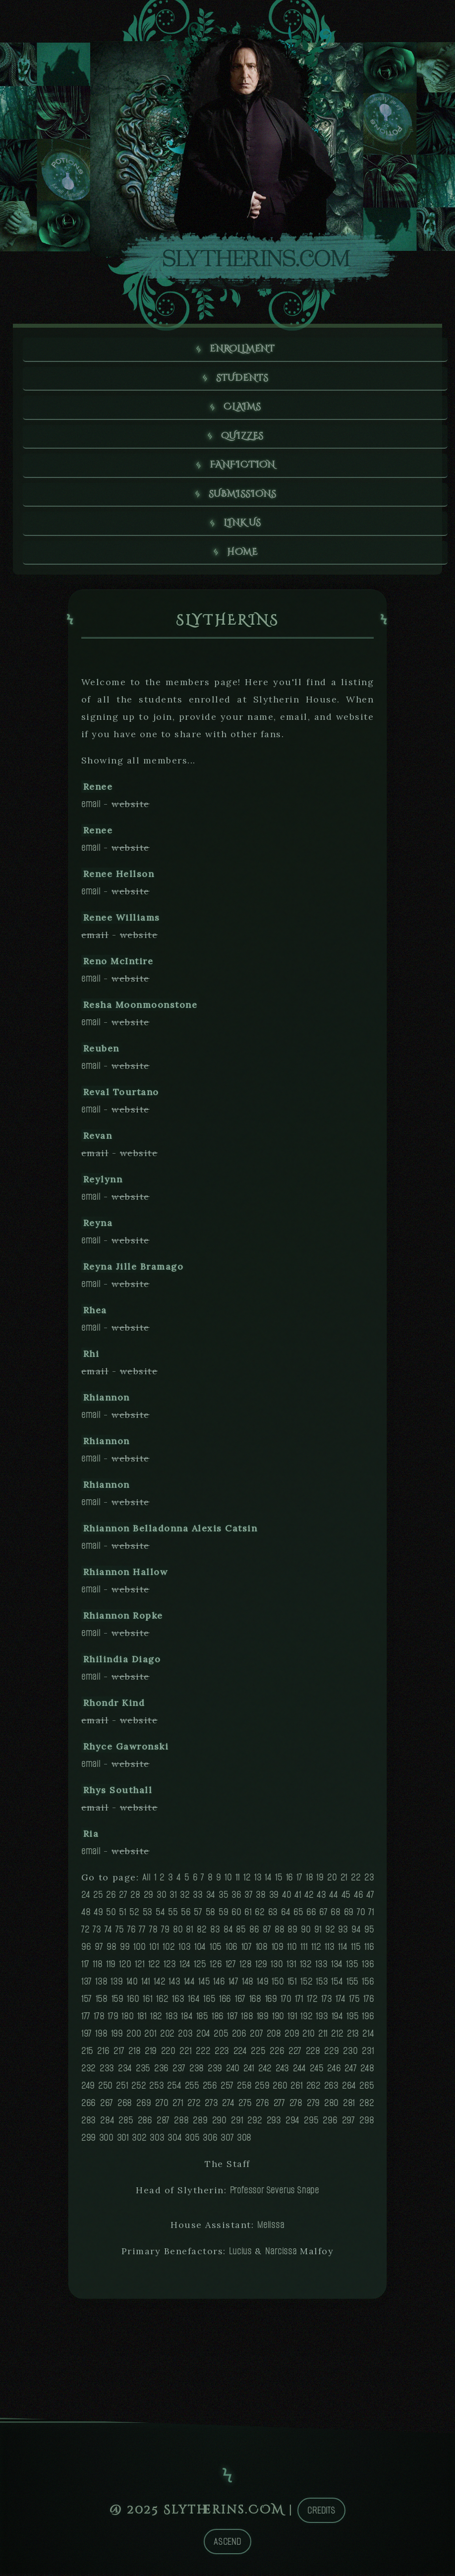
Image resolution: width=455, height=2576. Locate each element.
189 (263, 2018)
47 (370, 1896)
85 (241, 1931)
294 (292, 2122)
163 (178, 2000)
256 (210, 2087)
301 (123, 2139)
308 (244, 2139)
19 (320, 1879)
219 (151, 2052)
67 (323, 1914)
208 (274, 2035)
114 (342, 1948)
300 (106, 2139)
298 (366, 2122)
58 (211, 1914)
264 (349, 2087)
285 (125, 2122)
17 (299, 1879)
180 (127, 2018)
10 (228, 1879)
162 (162, 2000)
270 (161, 2104)
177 (85, 2018)
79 (165, 1931)
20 (332, 1879)
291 (237, 2122)
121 (139, 1966)
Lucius (240, 2253)
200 (133, 2035)
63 (273, 1914)
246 (334, 2070)
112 (316, 1948)
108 (262, 1948)
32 (185, 1896)
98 (111, 1948)
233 (107, 2070)
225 (258, 2052)
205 (221, 2035)
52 (134, 1914)
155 (352, 1983)
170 (286, 2000)
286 (145, 2122)
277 (279, 2104)
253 (156, 2087)
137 (86, 1983)
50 (111, 1914)
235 (143, 2070)
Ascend (227, 2543)
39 (274, 1896)
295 (311, 2122)
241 (248, 2070)
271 (177, 2104)
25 (98, 1896)
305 (192, 2139)
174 (340, 2000)
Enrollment (242, 349)
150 (278, 1983)
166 (225, 2000)
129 (261, 1966)
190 (278, 2018)
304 (174, 2139)
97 (99, 1948)
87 (267, 1931)
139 (116, 1983)
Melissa (270, 2226)
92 (330, 1931)
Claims (243, 408)
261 (296, 2087)
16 (289, 1879)
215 (87, 2052)
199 (117, 2035)
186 (218, 2018)
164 (193, 2000)
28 (135, 1896)
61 (248, 1914)
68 (336, 1914)
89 (292, 1931)
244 (299, 2070)
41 (297, 1896)
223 (222, 2052)
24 (85, 1896)
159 (117, 2000)
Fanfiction (242, 466)
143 (174, 1983)
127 (231, 1966)
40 (286, 1896)
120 (125, 1966)
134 (336, 1966)
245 (316, 2070)
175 (354, 2000)
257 (227, 2087)
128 (245, 1966)
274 (228, 2104)
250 (105, 2087)
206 (239, 2035)
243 (282, 2070)
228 (313, 2052)
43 (321, 1896)
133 (321, 1966)
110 (291, 1948)
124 (184, 1966)
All (146, 1879)
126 (216, 1966)
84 (228, 1931)
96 (86, 1948)
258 (244, 2087)
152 (306, 1983)
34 (211, 1896)
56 (186, 1914)
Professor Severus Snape (274, 2192)
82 (202, 1931)
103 (184, 1948)
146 (219, 1983)
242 (265, 2070)
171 (299, 2000)
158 (102, 2000)
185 (202, 2018)
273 (211, 2104)
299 (88, 2139)
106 (231, 1948)
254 (174, 2087)
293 (274, 2122)
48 (86, 1914)
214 (368, 2035)
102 (168, 1948)
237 (178, 2070)
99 (125, 1948)
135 (352, 1966)
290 (219, 2122)
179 (113, 2018)
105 (216, 1948)
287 (163, 2122)
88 (279, 1931)
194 (337, 2018)
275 (244, 2104)
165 (209, 2000)
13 (258, 1879)
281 (349, 2104)
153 (322, 1983)
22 (356, 1879)
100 (139, 1948)
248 (367, 2070)
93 (343, 1931)
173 (326, 2000)
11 (237, 1879)
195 (352, 2018)
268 (124, 2104)
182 (156, 2018)
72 (85, 1931)
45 (346, 1896)
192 (306, 2018)
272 (193, 2104)
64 (285, 1914)
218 (134, 2052)
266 (88, 2104)
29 (149, 1896)
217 (119, 2052)
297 (348, 2122)
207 (256, 2035)
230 (350, 2052)
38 (261, 1896)
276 (262, 2104)
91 (318, 1931)
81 (189, 1931)
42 (309, 1896)
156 (368, 1983)
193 (322, 2018)
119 (110, 1966)
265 (366, 2087)
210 (308, 2035)
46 (358, 1896)
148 (247, 1983)
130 (277, 1966)
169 (271, 2000)
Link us (243, 525)
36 (236, 1896)
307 (227, 2139)
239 (215, 2070)
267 (106, 2104)
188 (247, 2018)
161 (147, 2000)
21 (344, 1879)
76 (131, 1931)
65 (298, 1914)
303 (157, 2139)
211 (323, 2035)
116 (369, 1948)
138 (101, 1983)
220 (168, 2052)
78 (153, 1931)
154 (336, 1983)
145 (204, 1983)
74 (108, 1931)
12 (247, 1879)
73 (97, 1931)
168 (255, 2000)
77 (142, 1931)
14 (268, 1879)
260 (280, 2087)
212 (337, 2035)
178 (99, 2018)
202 (167, 2035)
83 (215, 1931)
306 (210, 2139)
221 (185, 2052)
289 (200, 2122)
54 (160, 1914)
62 (260, 1914)
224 (240, 2052)
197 (86, 2035)
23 (369, 1879)
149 (262, 1983)
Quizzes (243, 437)
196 (368, 2018)
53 (148, 1914)
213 (353, 2035)
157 (86, 2000)
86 (254, 1931)
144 (189, 1983)
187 (232, 2018)
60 (236, 1914)
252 (138, 2087)
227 (294, 2052)
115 (355, 1948)
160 (133, 2000)
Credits (321, 2512)
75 (119, 1931)
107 (246, 1948)
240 (232, 2070)
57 (198, 1914)
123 (169, 1966)
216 (103, 2052)
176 (368, 2000)
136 (368, 1966)
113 (329, 1948)
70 (361, 1914)
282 (366, 2104)
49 (98, 1914)
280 (331, 2104)
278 (295, 2104)
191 (292, 2018)
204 (203, 2035)
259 (262, 2087)
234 (125, 2070)
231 (368, 2052)
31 (173, 1896)
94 (356, 1931)
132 (306, 1966)
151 (292, 1983)
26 (111, 1896)
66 (311, 1914)
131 (291, 1966)
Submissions (243, 495)
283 (88, 2122)
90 (306, 1931)
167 (240, 2000)
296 (330, 2122)
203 (185, 2035)
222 (203, 2052)
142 (159, 1983)
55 (173, 1914)
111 (303, 1948)
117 (85, 1966)
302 (139, 2139)
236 (161, 2070)
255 (192, 2087)
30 (162, 1896)
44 (333, 1896)
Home (242, 554)
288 (181, 2122)
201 (150, 2035)
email (91, 806)
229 (331, 2052)
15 (279, 1879)
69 (349, 1914)
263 (331, 2087)
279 (313, 2104)
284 (107, 2122)
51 (122, 1914)
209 (291, 2035)
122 (154, 1966)
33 (198, 1896)
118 (97, 1966)
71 (371, 1914)
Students (243, 378)
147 (233, 1983)
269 (143, 2104)
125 (200, 1966)
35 (223, 1896)
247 (350, 2070)
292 (254, 2122)
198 (101, 2035)
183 (171, 2018)
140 (132, 1983)
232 (88, 2070)
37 (248, 1896)
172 (312, 2000)
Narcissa (280, 2253)
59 (223, 1914)
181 (142, 2018)
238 (196, 2070)
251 (122, 2087)
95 (369, 1931)
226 (277, 2052)
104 (200, 1948)
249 (88, 2087)
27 (123, 1896)
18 (309, 1879)
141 (145, 1983)
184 (186, 2018)
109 (278, 1948)
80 (178, 1931)
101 (154, 1948)
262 (313, 2087)
